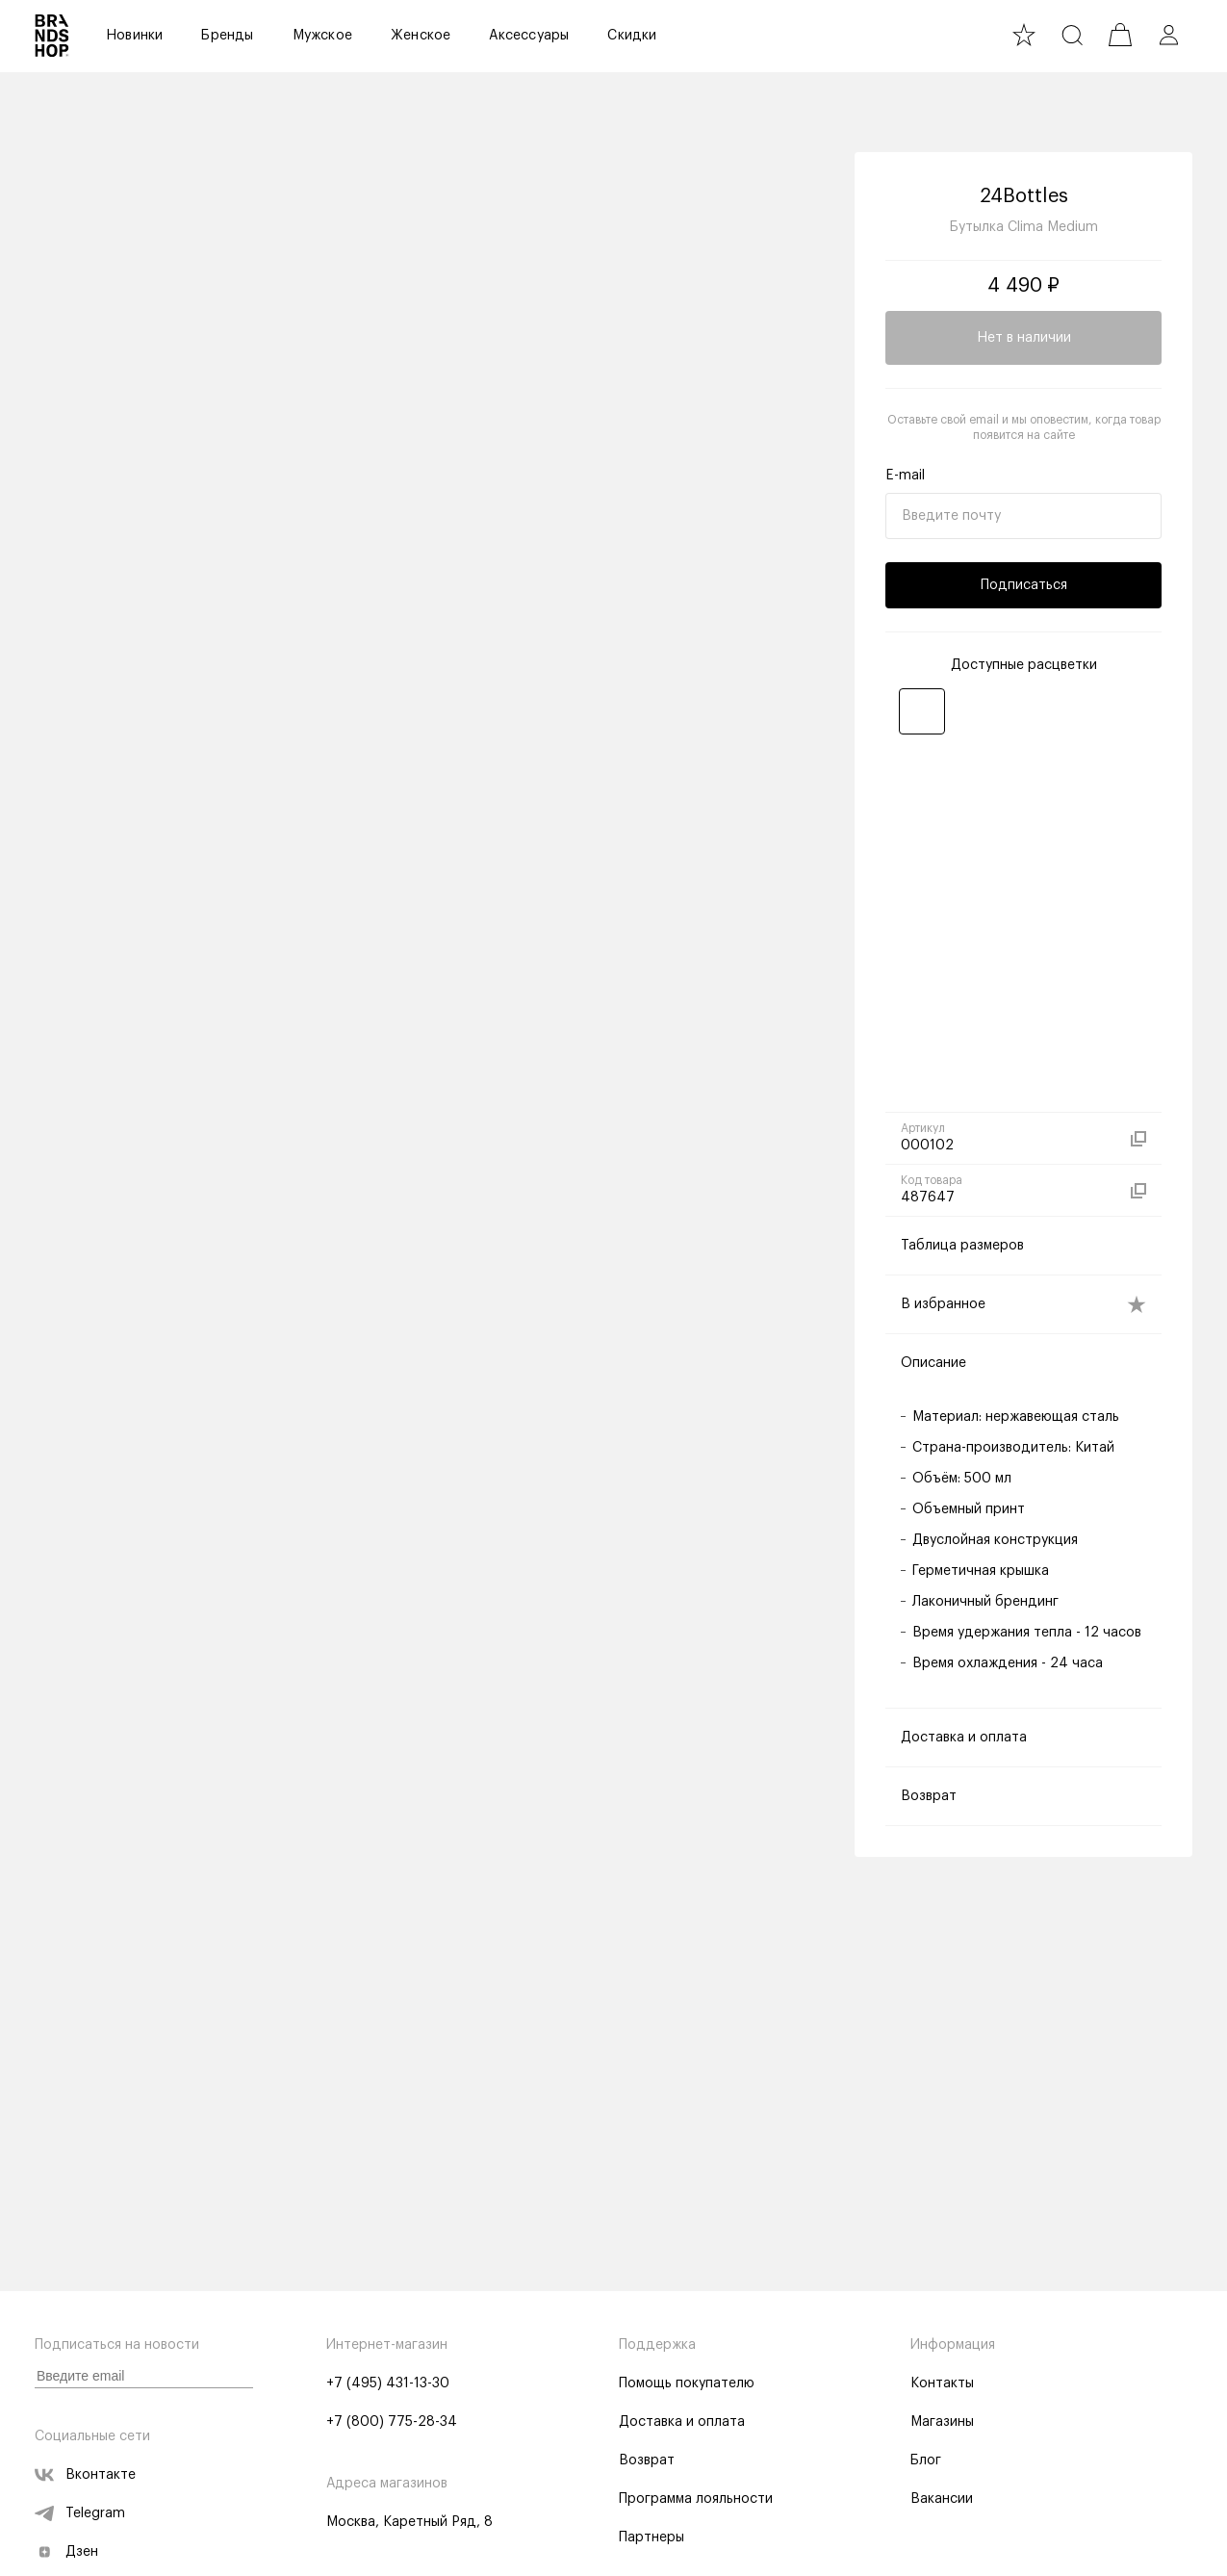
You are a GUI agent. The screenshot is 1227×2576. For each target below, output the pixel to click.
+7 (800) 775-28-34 (391, 2423)
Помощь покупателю (686, 2384)
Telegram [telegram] (80, 2514)
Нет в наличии (1024, 341)
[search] (1072, 36)
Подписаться (1024, 589)
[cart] (1120, 36)
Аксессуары (529, 35)
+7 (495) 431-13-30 (387, 2384)
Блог (925, 2461)
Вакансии (941, 2500)
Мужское (322, 35)
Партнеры (651, 2538)
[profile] (1168, 36)
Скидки (631, 35)
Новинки (134, 35)
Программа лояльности (696, 2500)
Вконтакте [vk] (85, 2476)
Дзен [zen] (66, 2553)
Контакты (942, 2384)
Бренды (227, 35)
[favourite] (1024, 36)
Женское (420, 35)
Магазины (942, 2423)
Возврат (647, 2461)
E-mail (905, 479)
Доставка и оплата (682, 2423)
